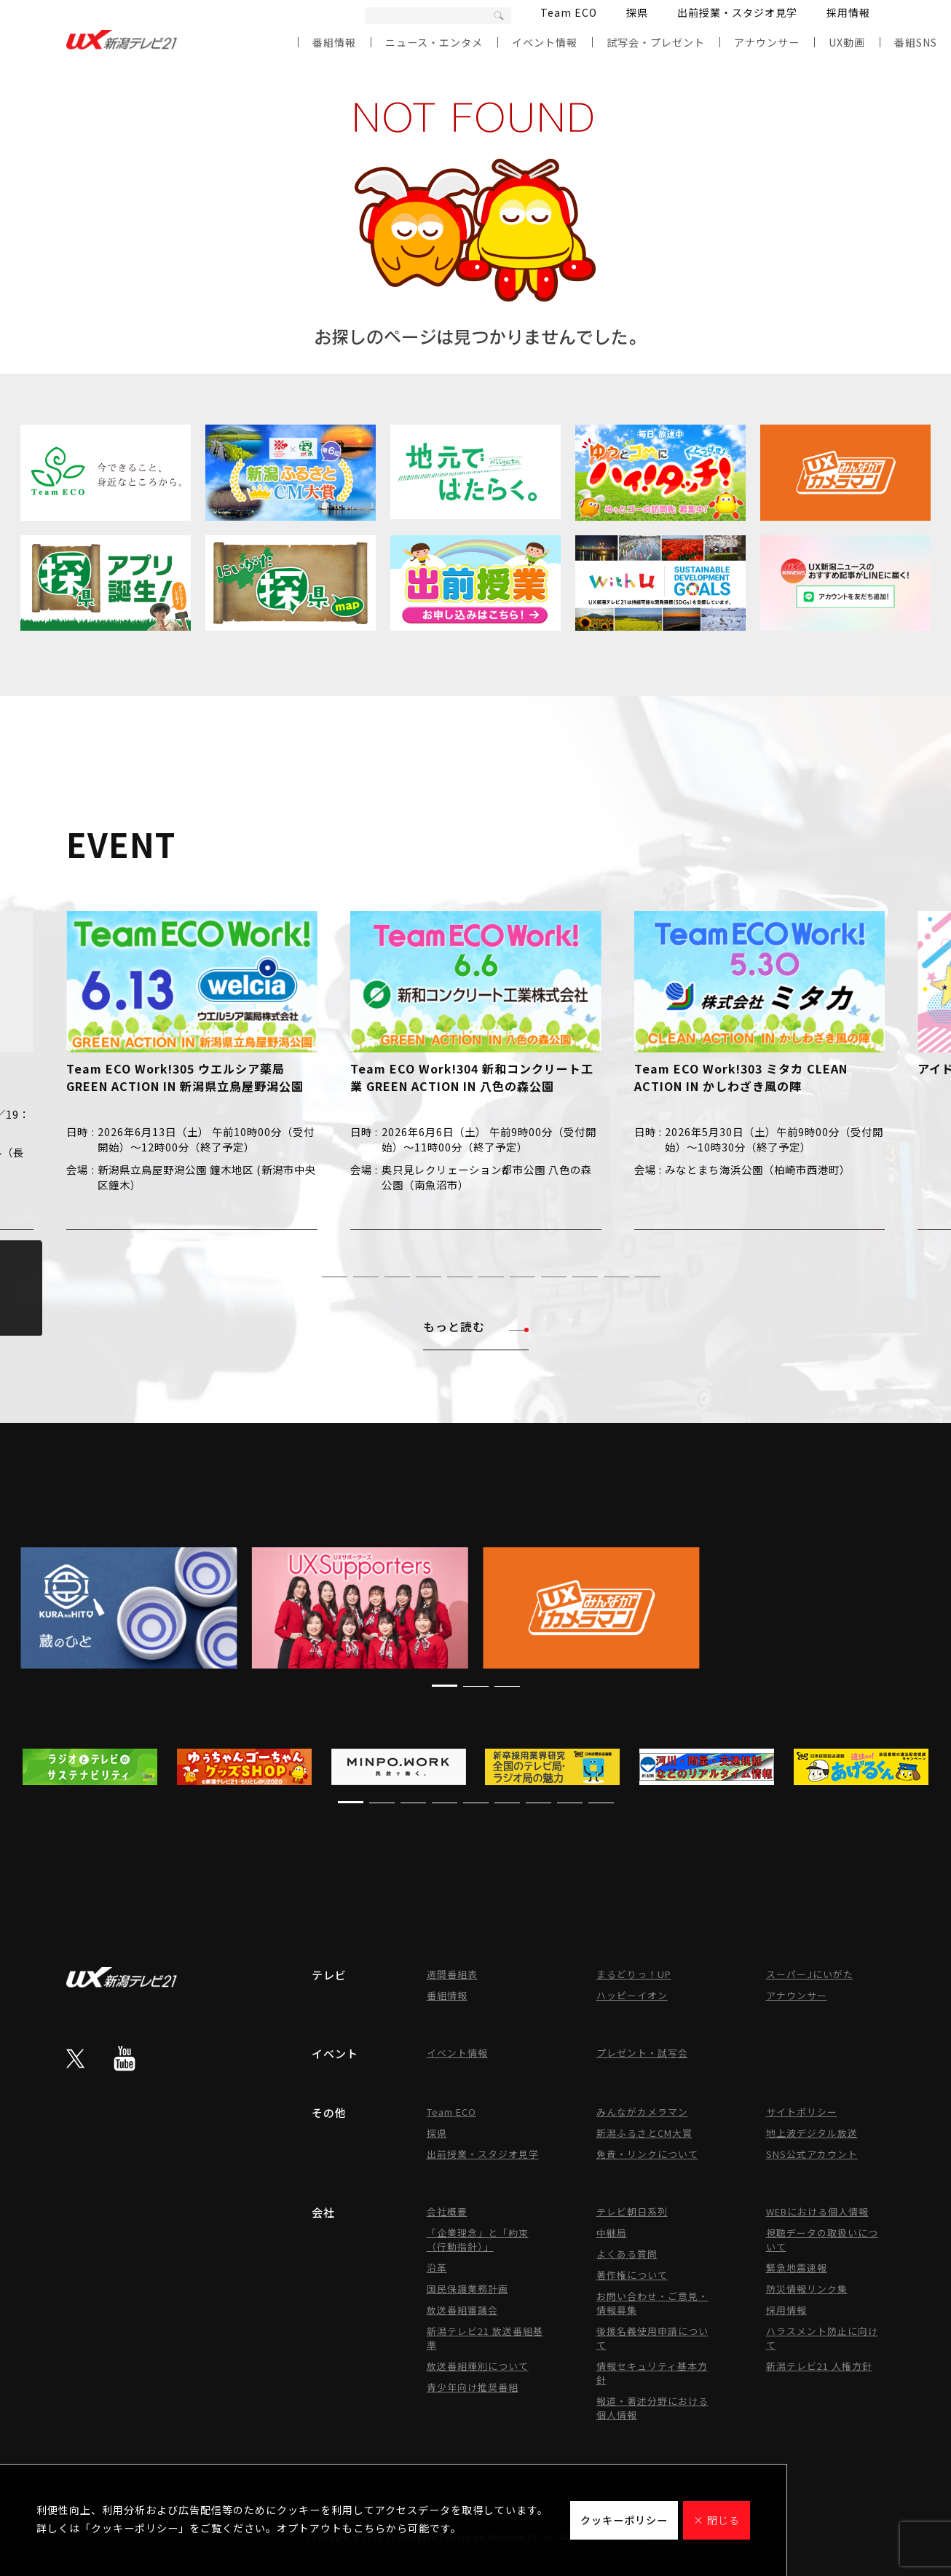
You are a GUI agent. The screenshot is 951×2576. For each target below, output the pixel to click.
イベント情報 (544, 42)
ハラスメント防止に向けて (822, 2338)
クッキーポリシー (624, 2520)
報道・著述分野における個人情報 (652, 2408)
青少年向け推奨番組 (472, 2387)
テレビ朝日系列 (632, 2211)
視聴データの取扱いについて (822, 2239)
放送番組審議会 (462, 2310)
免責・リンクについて (647, 2154)
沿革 (437, 2267)
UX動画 (847, 42)
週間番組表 (452, 1974)
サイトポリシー (801, 2112)
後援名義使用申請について (652, 2338)
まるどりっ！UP (633, 1974)
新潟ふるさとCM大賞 (644, 2133)
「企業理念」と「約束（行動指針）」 (478, 2239)
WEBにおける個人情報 (817, 2211)
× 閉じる (716, 2520)
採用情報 (848, 12)
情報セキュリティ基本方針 (652, 2373)
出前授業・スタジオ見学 (737, 12)
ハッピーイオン (632, 1995)
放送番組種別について (478, 2366)
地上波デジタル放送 (812, 2133)
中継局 (611, 2233)
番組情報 (334, 42)
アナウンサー (767, 42)
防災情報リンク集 (807, 2289)
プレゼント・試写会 (642, 2053)
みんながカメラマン (642, 2112)
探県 (637, 12)
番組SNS (915, 42)
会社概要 (447, 2211)
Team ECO (568, 12)
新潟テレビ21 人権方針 (819, 2366)
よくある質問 (627, 2254)
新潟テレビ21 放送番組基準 (485, 2338)
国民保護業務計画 (467, 2289)
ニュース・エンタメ (434, 42)
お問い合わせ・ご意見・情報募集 (652, 2303)
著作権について (632, 2275)
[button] (303, 1276)
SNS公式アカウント (812, 2154)
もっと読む (476, 1326)
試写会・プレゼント (656, 42)
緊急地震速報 (796, 2267)
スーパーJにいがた (809, 1974)
